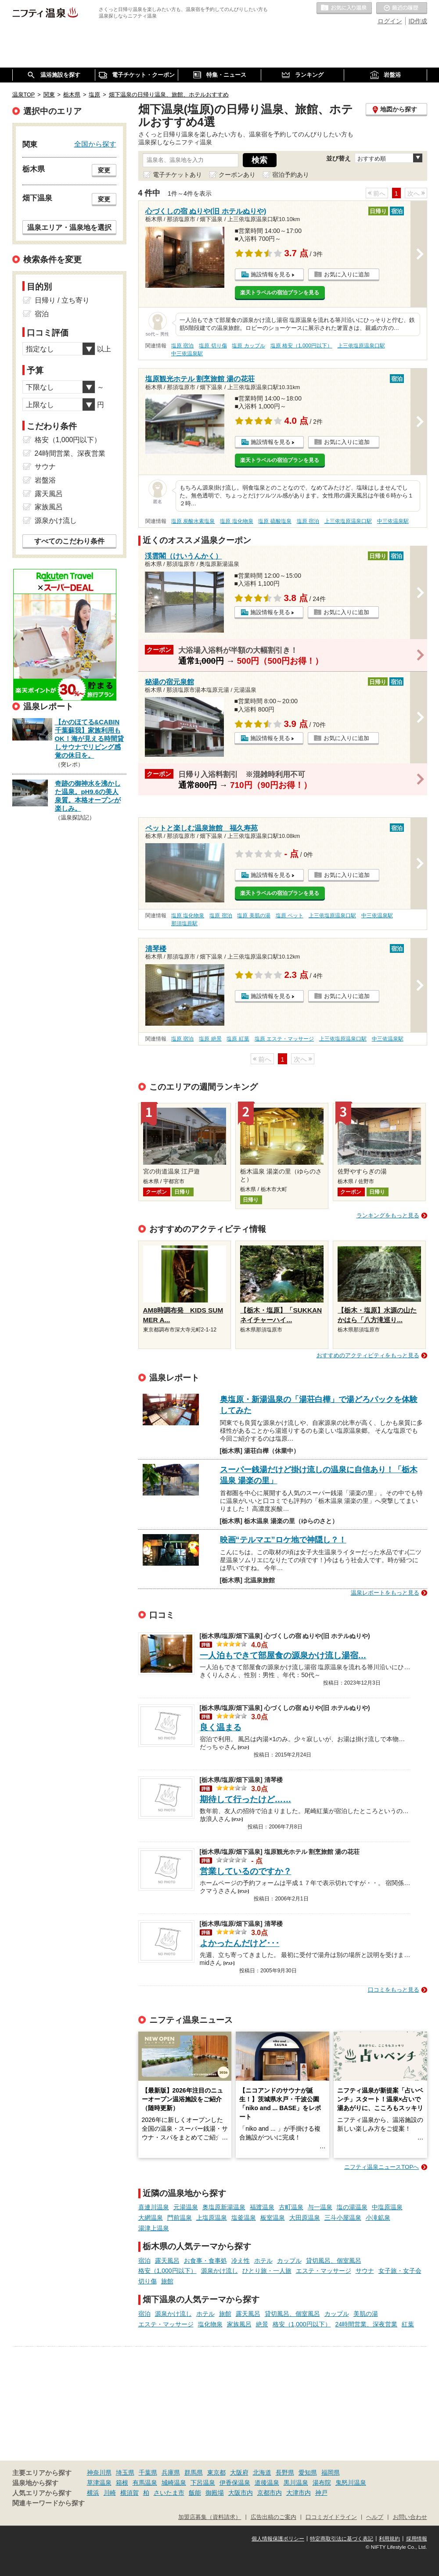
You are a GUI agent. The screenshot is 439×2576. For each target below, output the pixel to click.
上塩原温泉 (211, 2217)
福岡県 (330, 2472)
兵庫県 (171, 2472)
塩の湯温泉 (352, 2207)
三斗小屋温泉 (342, 2217)
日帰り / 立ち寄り (62, 300)
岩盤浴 (45, 480)
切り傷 (147, 2281)
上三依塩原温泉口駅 (361, 346)
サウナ (365, 2270)
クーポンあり (237, 174)
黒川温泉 (296, 2482)
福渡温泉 (262, 2207)
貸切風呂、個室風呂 (333, 2260)
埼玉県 (125, 2472)
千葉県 (148, 2472)
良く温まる (220, 1727)
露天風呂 (167, 2260)
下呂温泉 (203, 2482)
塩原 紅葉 (238, 1039)
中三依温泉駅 (187, 354)
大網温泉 (150, 2217)
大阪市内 (240, 2492)
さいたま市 (169, 2492)
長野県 (285, 2472)
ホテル (263, 2260)
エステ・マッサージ (323, 2270)
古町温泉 (291, 2207)
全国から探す (95, 144)
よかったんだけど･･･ (240, 1943)
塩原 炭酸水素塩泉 (193, 521)
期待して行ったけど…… (245, 1799)
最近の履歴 (401, 8)
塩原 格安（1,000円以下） (301, 346)
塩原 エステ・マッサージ (284, 1039)
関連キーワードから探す (48, 2503)
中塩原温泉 (387, 2207)
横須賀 (129, 2492)
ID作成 (418, 21)
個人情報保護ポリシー (278, 2539)
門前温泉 (179, 2217)
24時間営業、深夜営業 (366, 2324)
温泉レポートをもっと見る (385, 1592)
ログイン (390, 21)
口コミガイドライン (331, 2517)
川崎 (110, 2492)
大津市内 (298, 2492)
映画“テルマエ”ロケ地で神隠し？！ (283, 1539)
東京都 (216, 2472)
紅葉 (408, 2324)
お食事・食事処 (205, 2260)
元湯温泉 (185, 2207)
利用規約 (389, 2539)
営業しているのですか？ (245, 1871)
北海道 (262, 2472)
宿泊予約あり (290, 174)
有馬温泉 (145, 2482)
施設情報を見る (271, 274)
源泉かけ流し (219, 2270)
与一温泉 (320, 2207)
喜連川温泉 (153, 2207)
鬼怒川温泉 (350, 2482)
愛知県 (308, 2472)
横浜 (93, 2492)
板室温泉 (272, 2217)
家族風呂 (239, 2324)
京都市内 (269, 2492)
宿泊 (144, 2260)
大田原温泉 (304, 2217)
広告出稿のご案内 (273, 2517)
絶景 (262, 2324)
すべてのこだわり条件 (69, 541)
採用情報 (416, 2539)
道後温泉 (267, 2482)
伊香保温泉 (235, 2482)
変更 (104, 170)
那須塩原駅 (184, 923)
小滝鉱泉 (378, 2217)
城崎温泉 (174, 2482)
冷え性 (240, 2260)
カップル (289, 2260)
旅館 (167, 2281)
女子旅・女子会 (399, 2270)
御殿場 (214, 2492)
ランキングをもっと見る (387, 1215)
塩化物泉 (210, 2324)
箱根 (122, 2482)
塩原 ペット (289, 915)
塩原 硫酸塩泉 (274, 521)
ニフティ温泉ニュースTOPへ (381, 2167)
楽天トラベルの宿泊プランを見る (279, 293)
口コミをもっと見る (393, 1989)
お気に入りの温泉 (344, 8)
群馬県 (193, 2472)
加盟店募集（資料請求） (209, 2517)
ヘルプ (374, 2517)
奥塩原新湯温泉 (223, 2207)
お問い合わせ (410, 2517)
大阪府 (239, 2472)
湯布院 (322, 2482)
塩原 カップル (248, 346)
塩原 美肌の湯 (253, 915)
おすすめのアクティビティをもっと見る (368, 1355)
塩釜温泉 (243, 2217)
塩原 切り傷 (213, 346)
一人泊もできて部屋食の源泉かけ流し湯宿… (283, 1655)
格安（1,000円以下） (167, 2270)
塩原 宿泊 (182, 346)
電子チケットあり (177, 174)
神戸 (321, 2492)
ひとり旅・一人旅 (266, 2270)
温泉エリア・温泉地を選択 (69, 227)
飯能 (195, 2492)
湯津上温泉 (153, 2228)
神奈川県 (99, 2472)
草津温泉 (99, 2482)
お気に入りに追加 (347, 274)
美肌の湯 (365, 2313)
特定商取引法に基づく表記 (341, 2539)
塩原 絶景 (210, 1039)
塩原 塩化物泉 (236, 521)
